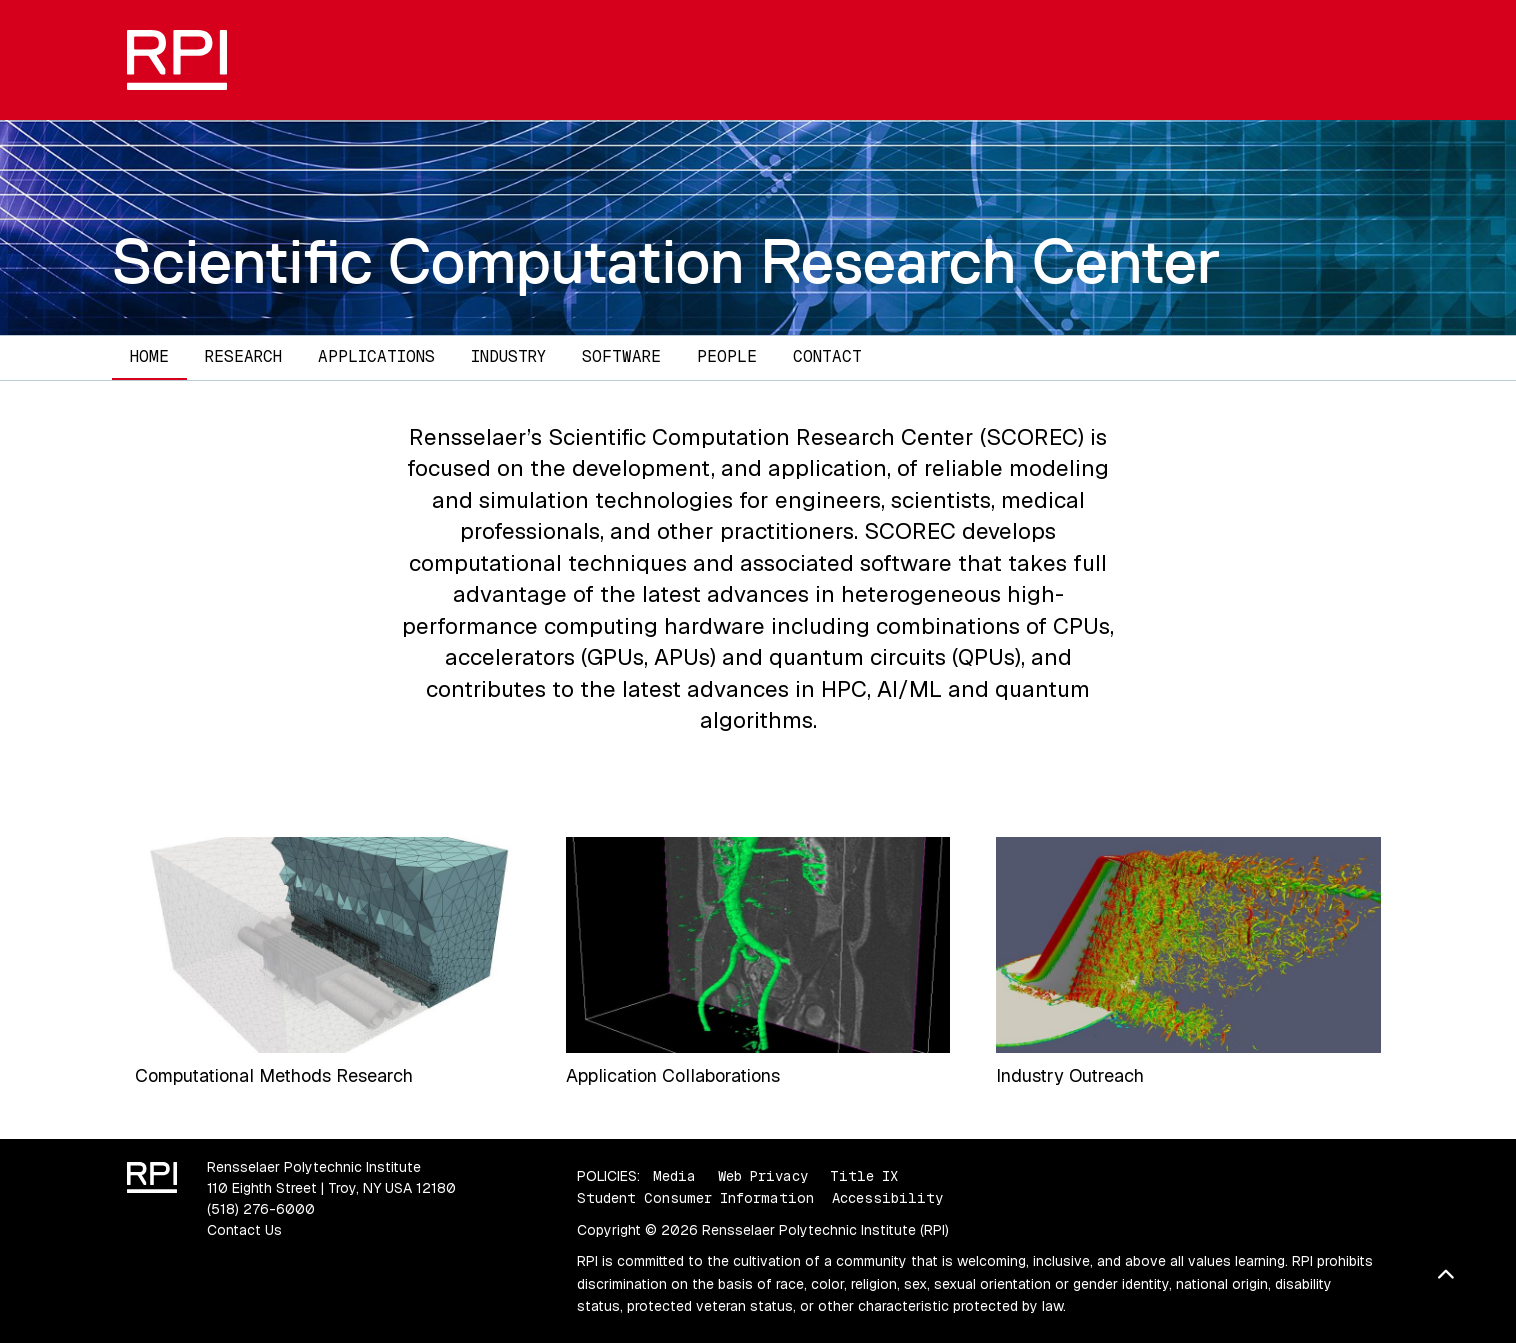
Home (149, 356)
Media (674, 1176)
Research (243, 356)
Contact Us (244, 1230)
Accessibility (887, 1198)
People (727, 356)
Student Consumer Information (695, 1198)
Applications (376, 356)
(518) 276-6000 (261, 1209)
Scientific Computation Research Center (666, 261)
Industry (508, 356)
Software (621, 356)
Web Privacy (763, 1176)
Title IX (864, 1176)
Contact (827, 356)
